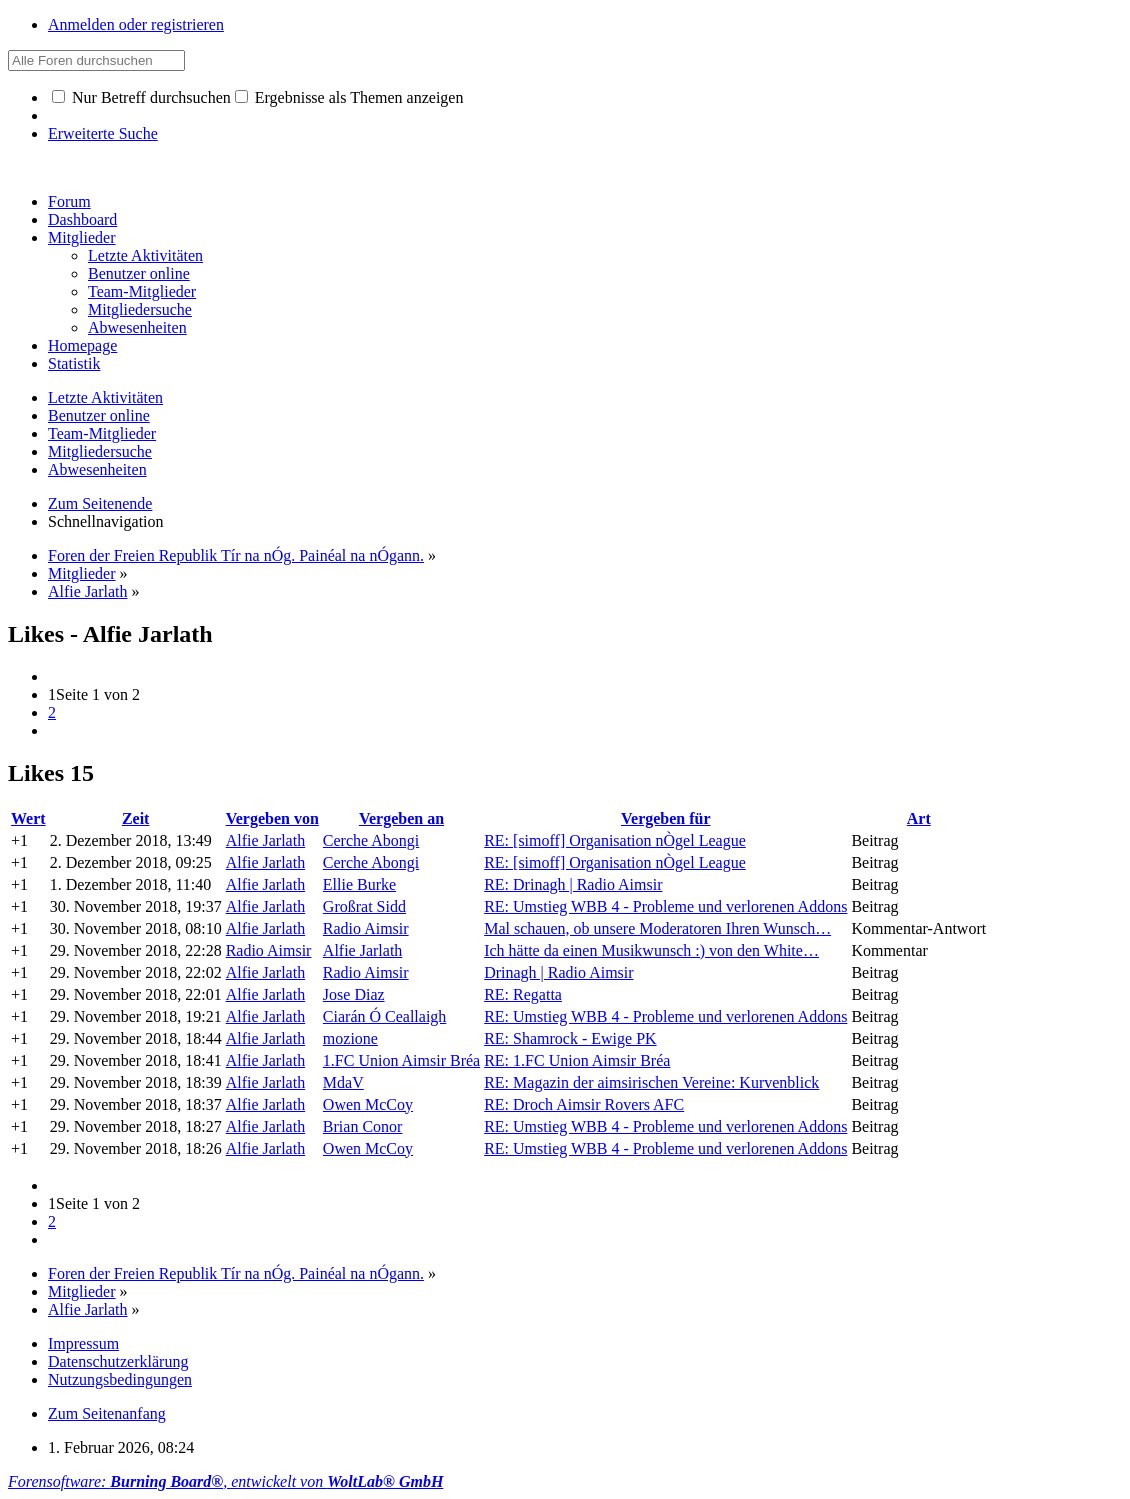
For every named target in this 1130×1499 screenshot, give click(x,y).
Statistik (74, 363)
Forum (69, 201)
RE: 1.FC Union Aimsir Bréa (577, 1060)
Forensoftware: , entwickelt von (225, 1481)
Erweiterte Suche (103, 133)
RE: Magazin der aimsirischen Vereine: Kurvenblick (651, 1082)
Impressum (83, 1343)
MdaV (343, 1082)
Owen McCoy (368, 1104)
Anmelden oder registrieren (136, 24)
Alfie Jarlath (266, 840)
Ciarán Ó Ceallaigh (385, 1016)
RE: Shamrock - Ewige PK (570, 1038)
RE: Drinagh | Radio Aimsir (573, 884)
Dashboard (82, 219)
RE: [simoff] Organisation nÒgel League (615, 840)
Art (919, 818)
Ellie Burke (359, 884)
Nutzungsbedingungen (120, 1379)
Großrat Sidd (364, 906)
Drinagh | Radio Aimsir (558, 972)
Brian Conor (363, 1126)
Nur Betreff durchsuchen (141, 97)
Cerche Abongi (371, 840)
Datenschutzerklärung (118, 1361)
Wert (28, 818)
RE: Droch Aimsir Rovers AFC (584, 1104)
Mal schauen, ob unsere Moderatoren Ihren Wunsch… (657, 928)
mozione (350, 1038)
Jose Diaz (354, 994)
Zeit (136, 818)
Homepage (82, 345)
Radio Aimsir (366, 928)
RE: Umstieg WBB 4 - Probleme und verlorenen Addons (665, 906)
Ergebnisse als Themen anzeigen (349, 97)
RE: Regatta (523, 994)
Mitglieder (82, 237)
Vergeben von (272, 818)
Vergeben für (666, 818)
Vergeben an (401, 818)
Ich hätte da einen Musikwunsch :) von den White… (651, 950)
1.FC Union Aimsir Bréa (401, 1060)
